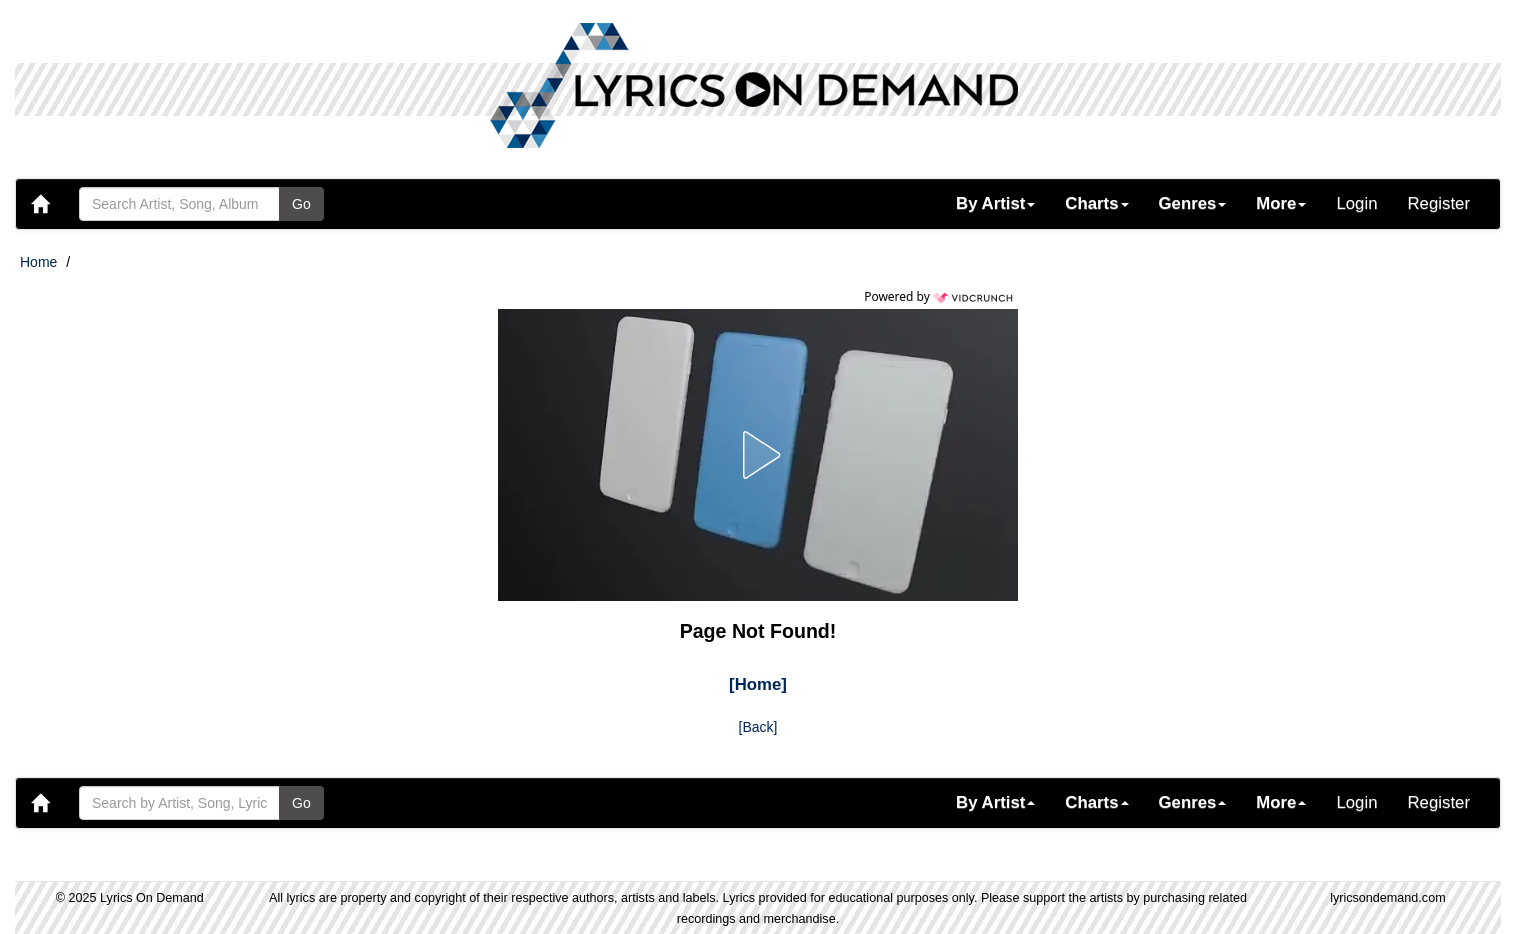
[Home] (758, 684)
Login (1356, 203)
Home (38, 262)
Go (301, 204)
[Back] (758, 727)
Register (1439, 203)
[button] (995, 204)
